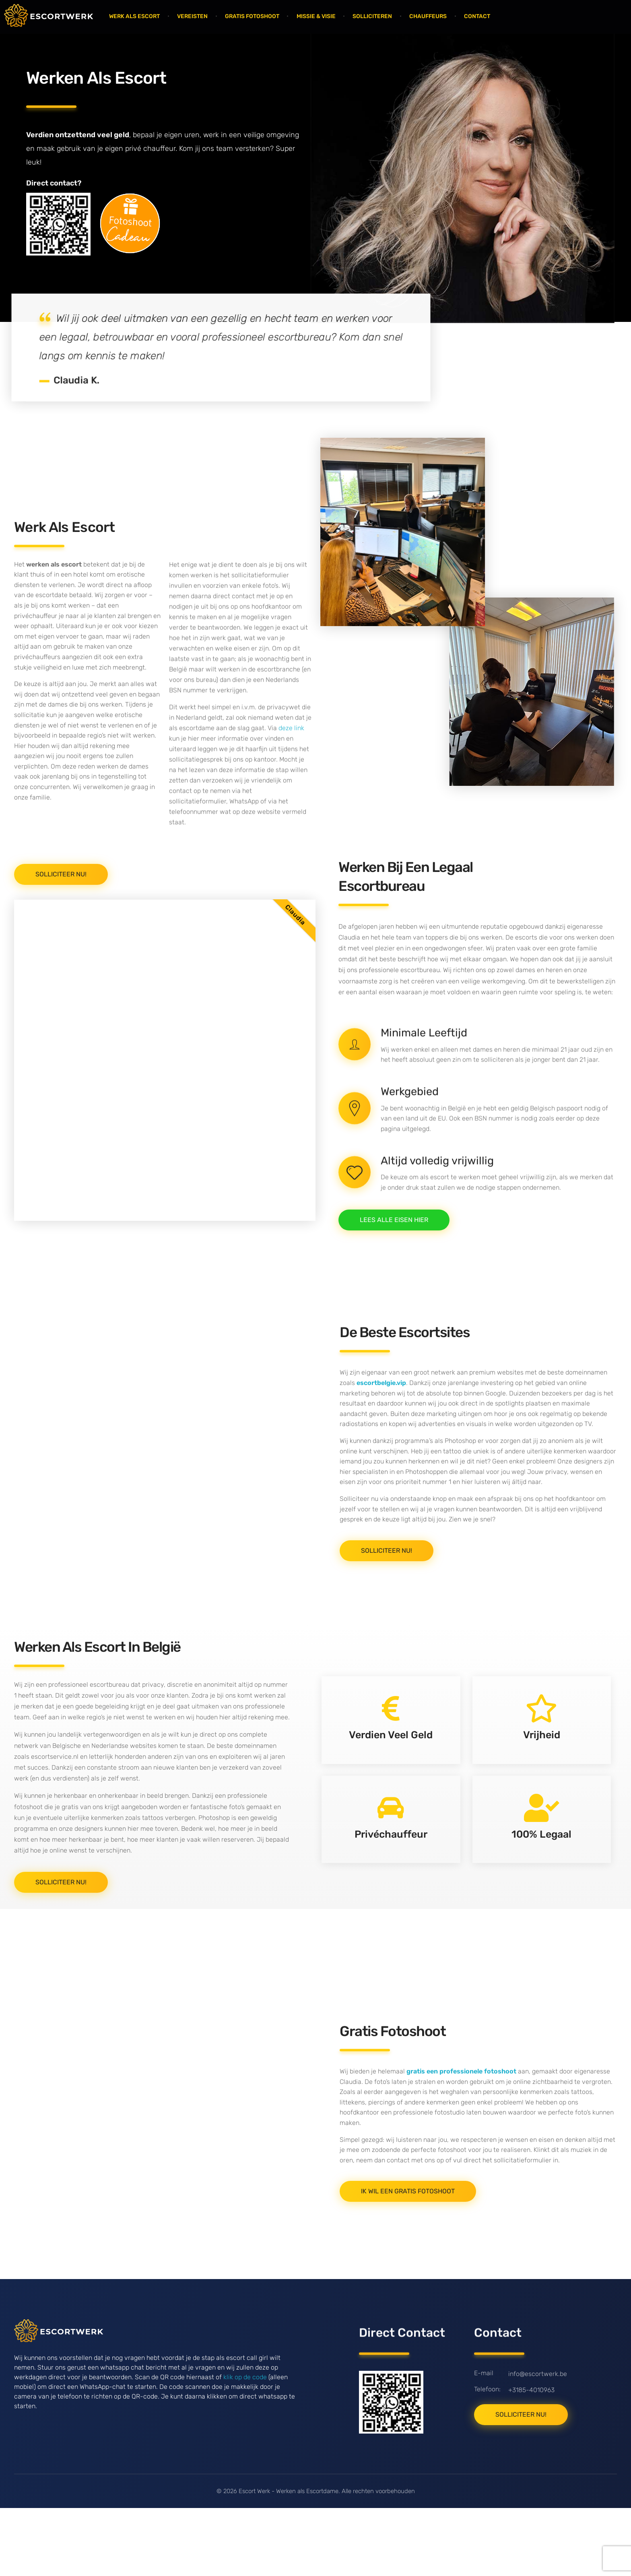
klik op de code (245, 2459)
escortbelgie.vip (381, 1450)
